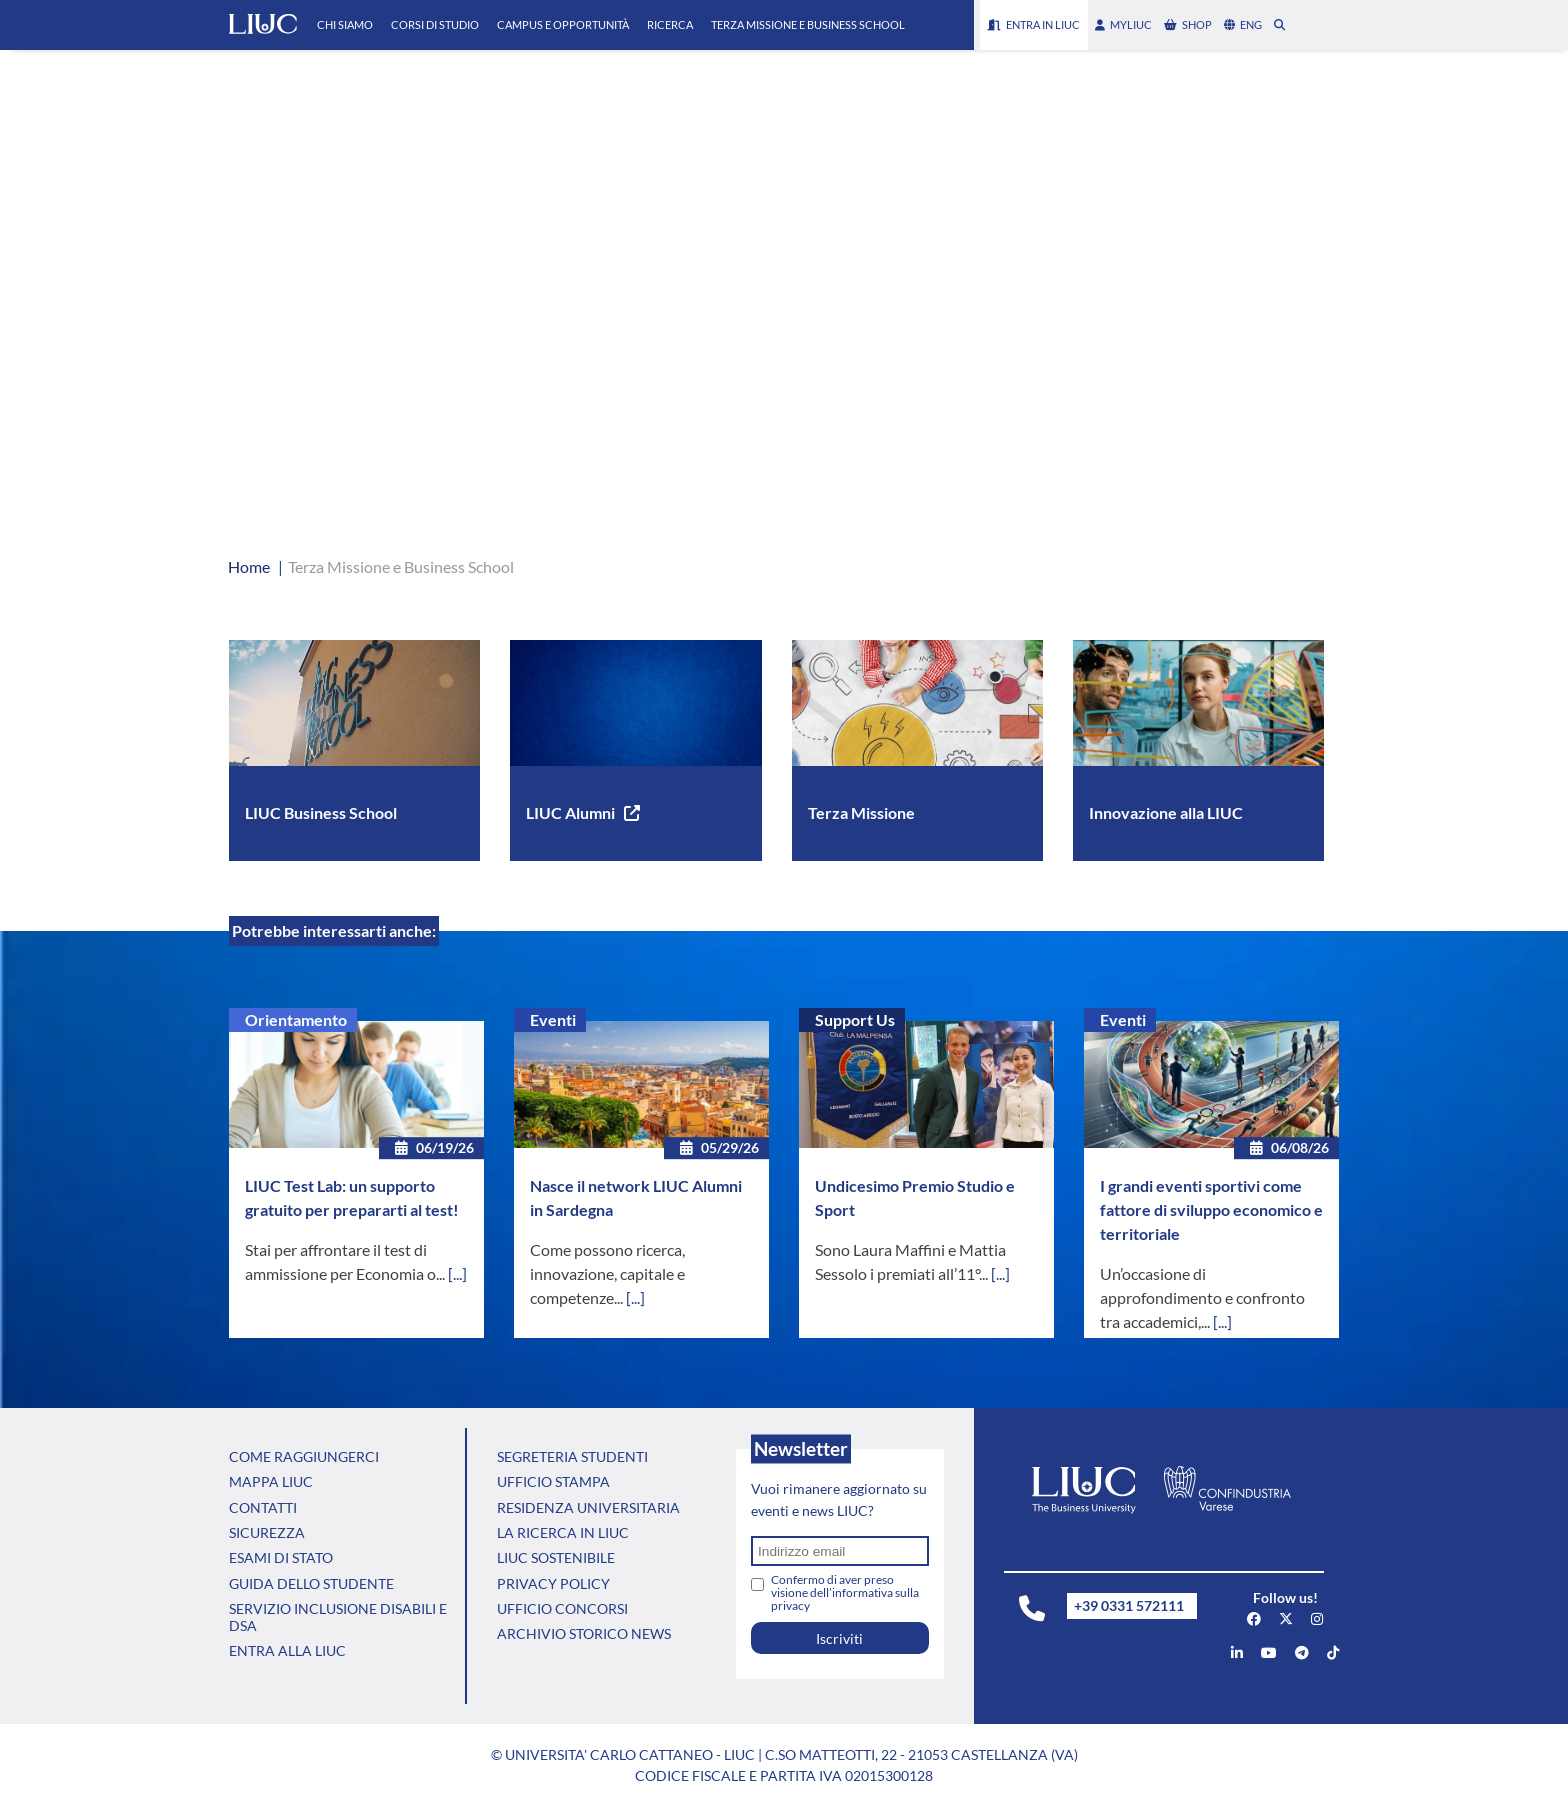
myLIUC (1123, 24)
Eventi (553, 1019)
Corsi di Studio (435, 24)
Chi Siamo (345, 24)
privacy (790, 1605)
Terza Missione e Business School (808, 24)
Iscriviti (839, 1638)
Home (249, 566)
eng (1243, 24)
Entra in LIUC (1034, 24)
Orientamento (296, 1019)
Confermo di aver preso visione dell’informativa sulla (845, 1592)
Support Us (855, 1019)
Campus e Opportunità (563, 24)
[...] (457, 1273)
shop (1188, 24)
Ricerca (670, 24)
